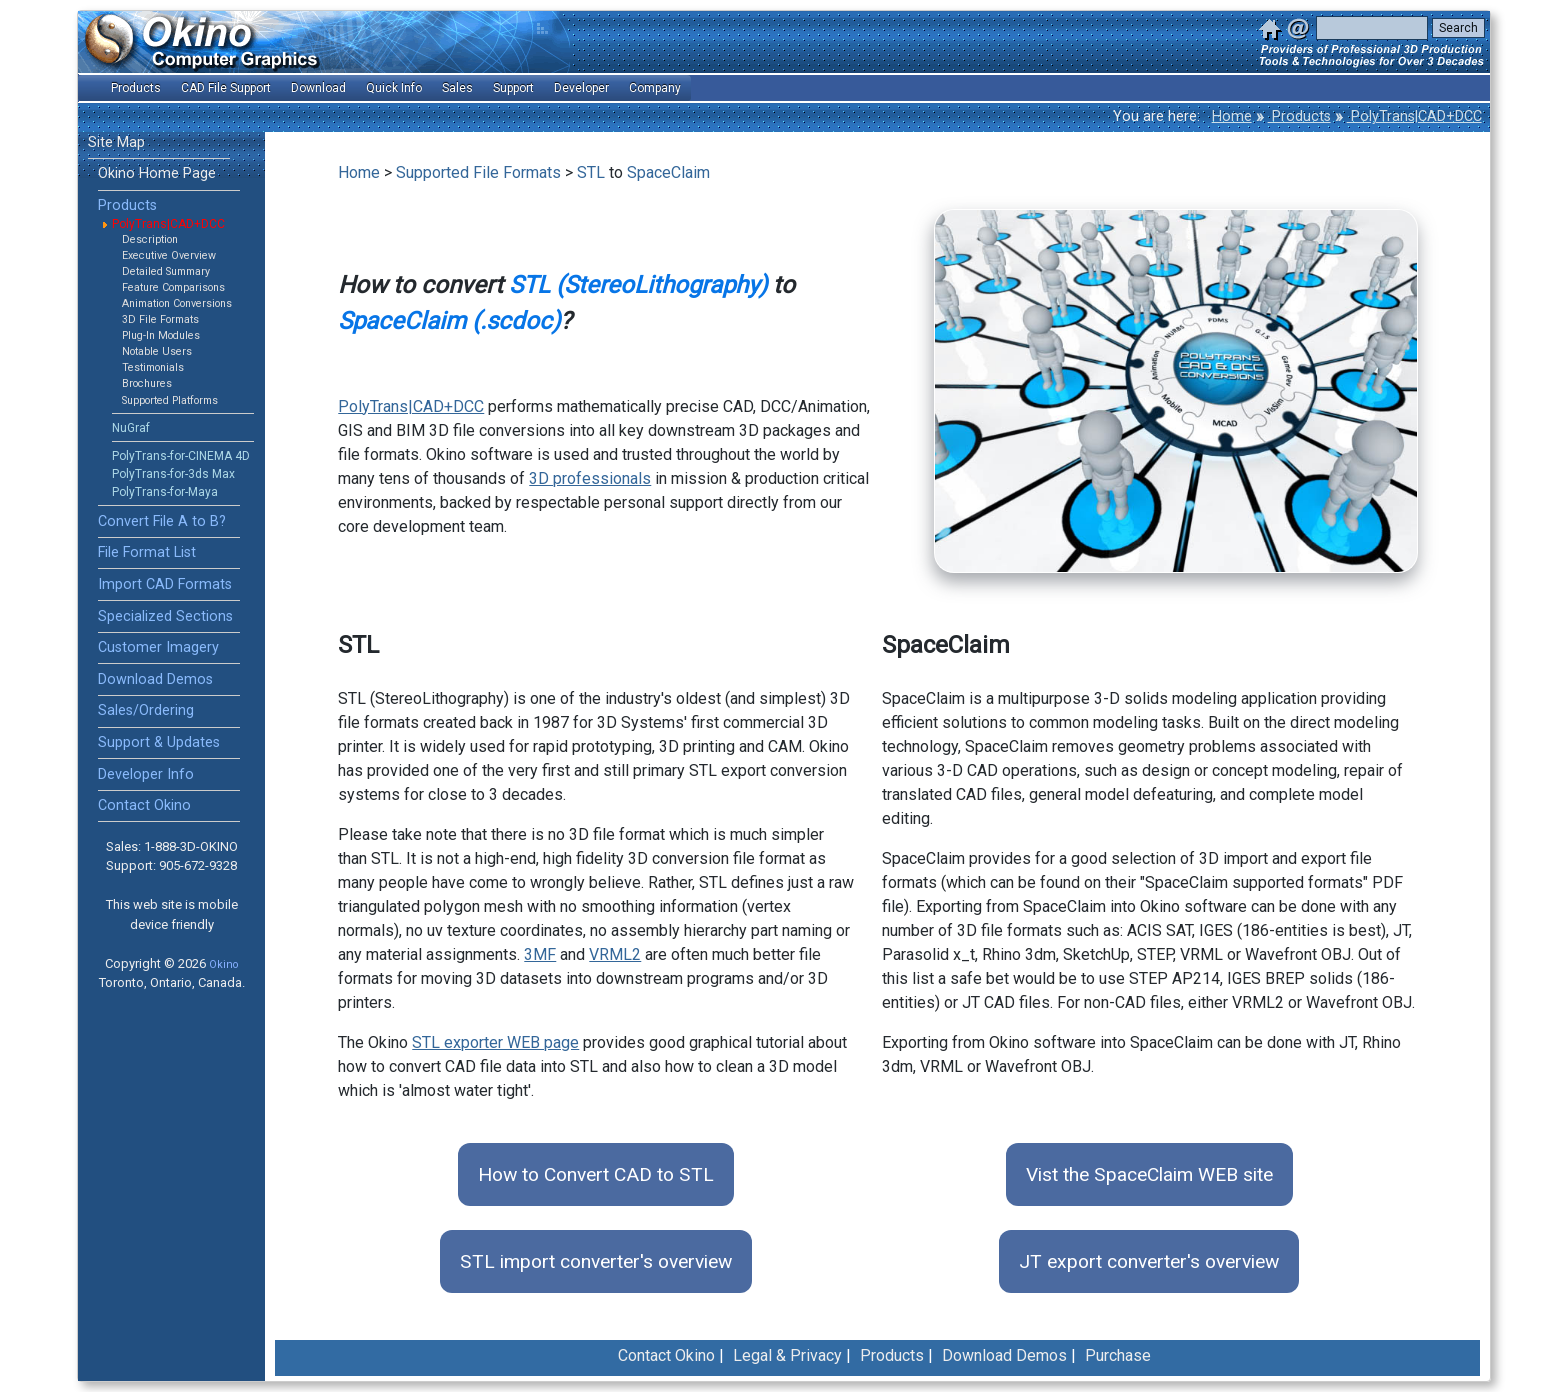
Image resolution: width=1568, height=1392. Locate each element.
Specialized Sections (165, 616)
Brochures (147, 383)
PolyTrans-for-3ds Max (173, 474)
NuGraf (131, 428)
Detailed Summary (166, 271)
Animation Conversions (177, 303)
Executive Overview (169, 255)
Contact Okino (144, 805)
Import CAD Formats (165, 584)
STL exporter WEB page (495, 1042)
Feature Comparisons (173, 287)
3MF (540, 954)
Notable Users (157, 351)
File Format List (147, 552)
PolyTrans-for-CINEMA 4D (181, 456)
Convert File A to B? (162, 521)
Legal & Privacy (787, 1355)
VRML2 (615, 954)
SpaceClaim (668, 172)
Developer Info (146, 774)
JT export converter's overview (1149, 1261)
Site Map (116, 142)
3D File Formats (160, 319)
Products (1299, 116)
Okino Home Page (157, 173)
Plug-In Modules (161, 335)
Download (318, 88)
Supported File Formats (478, 172)
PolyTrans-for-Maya (165, 492)
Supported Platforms (170, 400)
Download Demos (155, 679)
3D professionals (590, 478)
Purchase (1118, 1355)
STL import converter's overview (596, 1261)
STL (591, 172)
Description (150, 239)
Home (1232, 116)
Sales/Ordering (146, 710)
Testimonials (153, 367)
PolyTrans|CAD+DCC (1414, 116)
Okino (223, 964)
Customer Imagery (158, 647)
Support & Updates (159, 742)
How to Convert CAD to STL (596, 1174)
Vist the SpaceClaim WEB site (1149, 1174)
